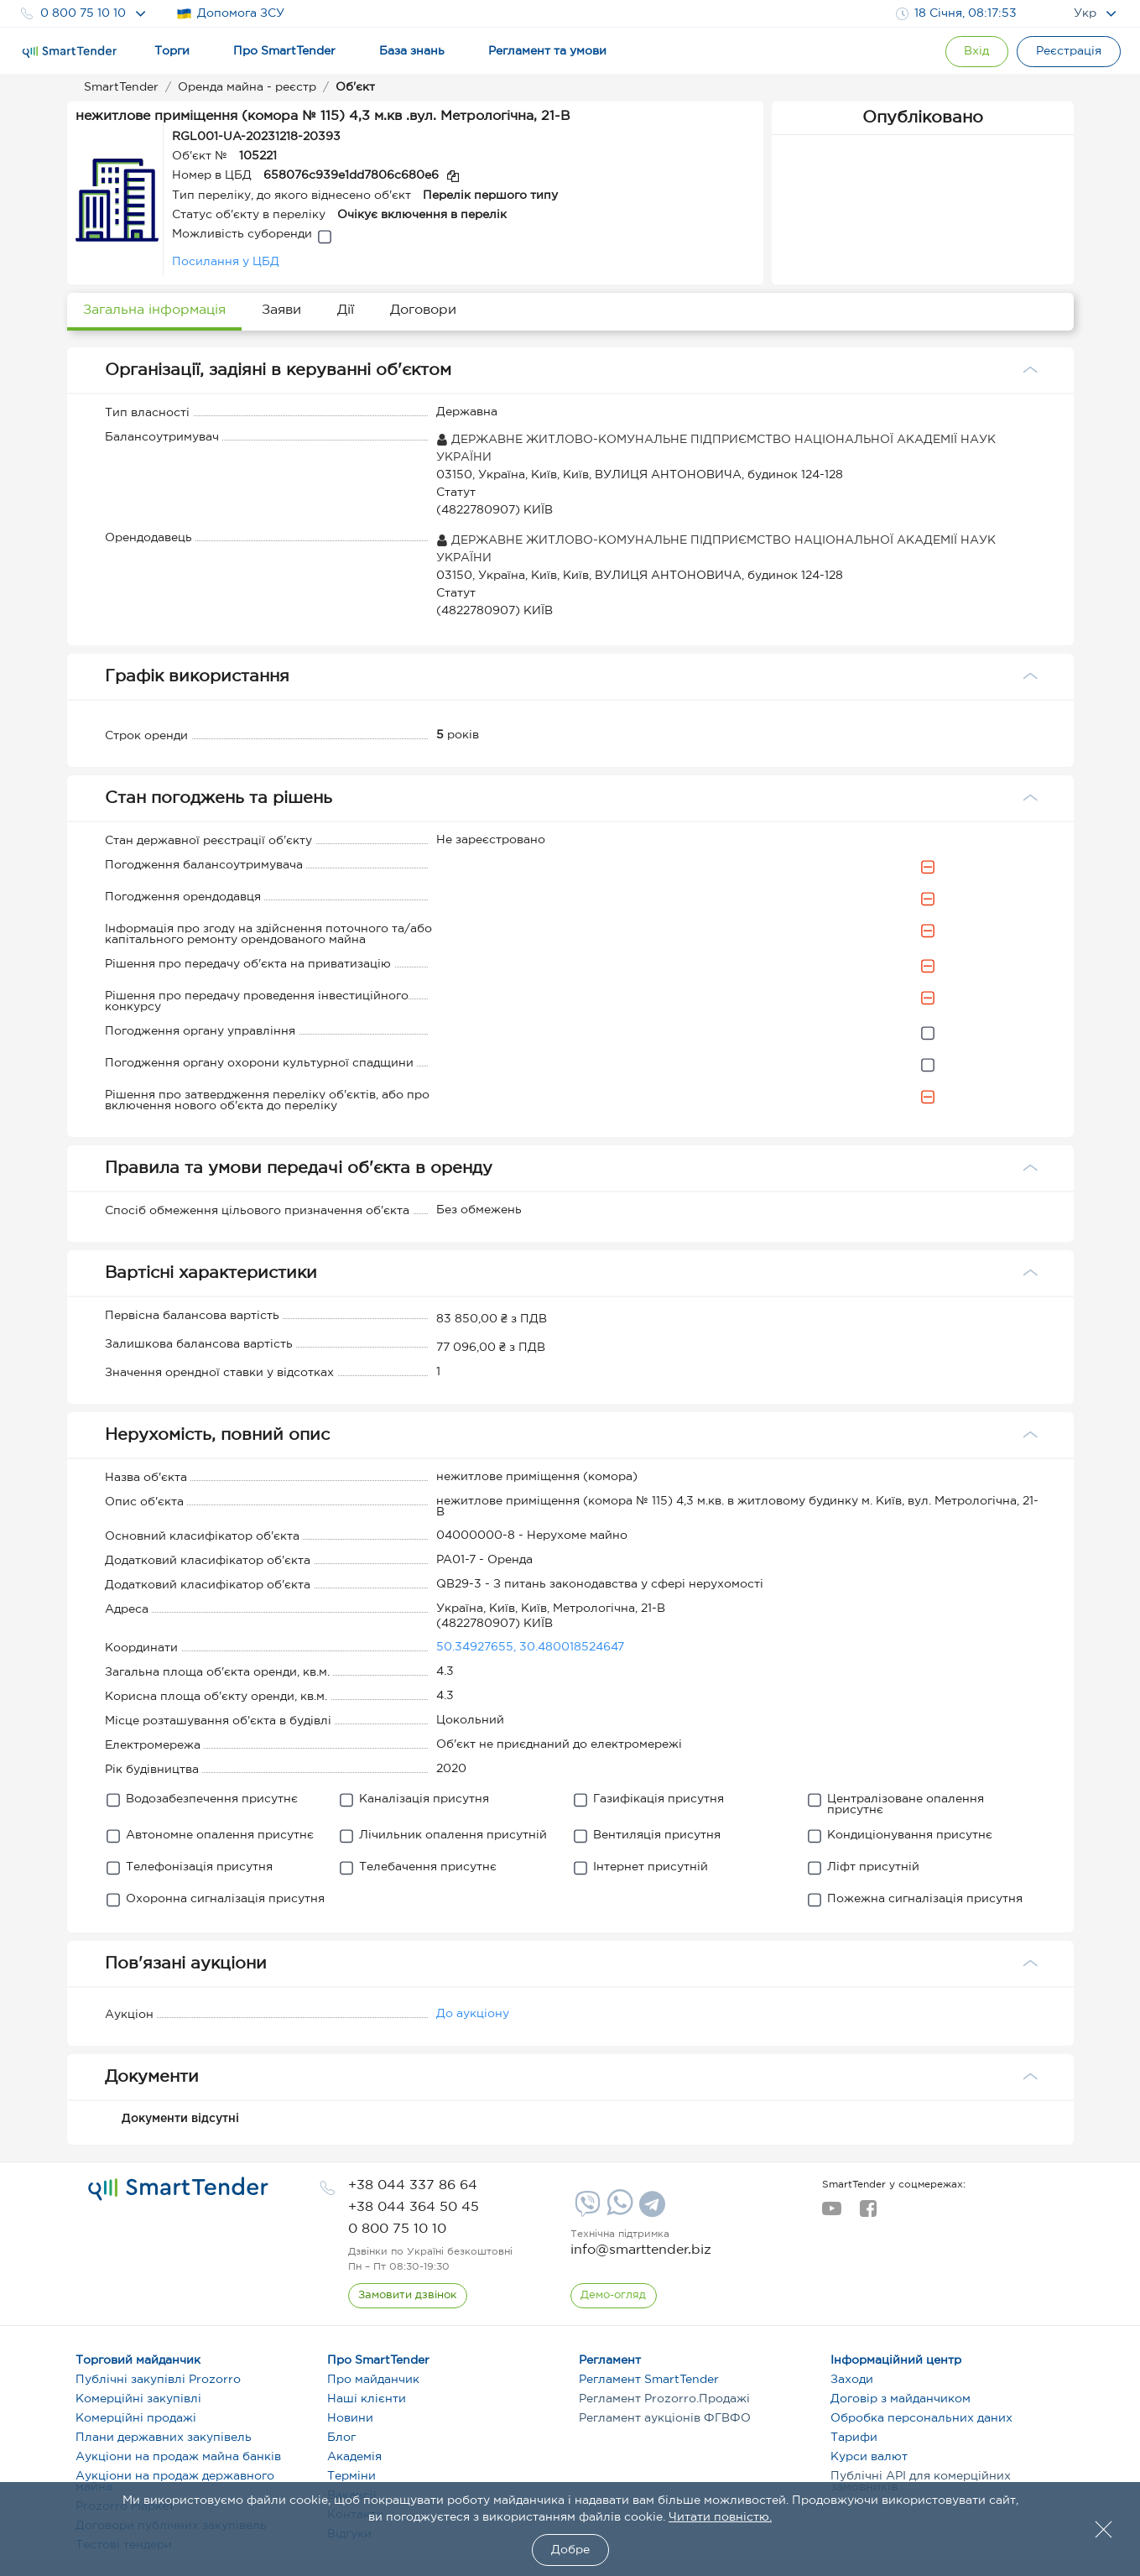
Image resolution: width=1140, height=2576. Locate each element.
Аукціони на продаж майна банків (178, 2457)
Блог (341, 2438)
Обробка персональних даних (921, 2418)
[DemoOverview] (614, 2295)
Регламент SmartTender (649, 2380)
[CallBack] (408, 2295)
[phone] (412, 2185)
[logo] (178, 2189)
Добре (570, 2550)
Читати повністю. (720, 2517)
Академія (354, 2457)
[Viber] (585, 2210)
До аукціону (472, 2014)
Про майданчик (373, 2380)
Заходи (851, 2380)
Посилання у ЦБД (225, 262)
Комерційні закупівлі (138, 2399)
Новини (350, 2418)
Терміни (351, 2476)
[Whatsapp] (618, 2212)
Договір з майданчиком (900, 2399)
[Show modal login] (976, 51)
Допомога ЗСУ (230, 13)
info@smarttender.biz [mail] (640, 2250)
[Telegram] (650, 2210)
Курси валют (869, 2457)
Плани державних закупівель (163, 2438)
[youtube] (831, 2213)
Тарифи (853, 2438)
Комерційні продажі (135, 2418)
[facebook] (867, 2213)
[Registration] (1069, 51)
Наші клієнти (366, 2399)
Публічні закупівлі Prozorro (158, 2380)
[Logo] (69, 52)
